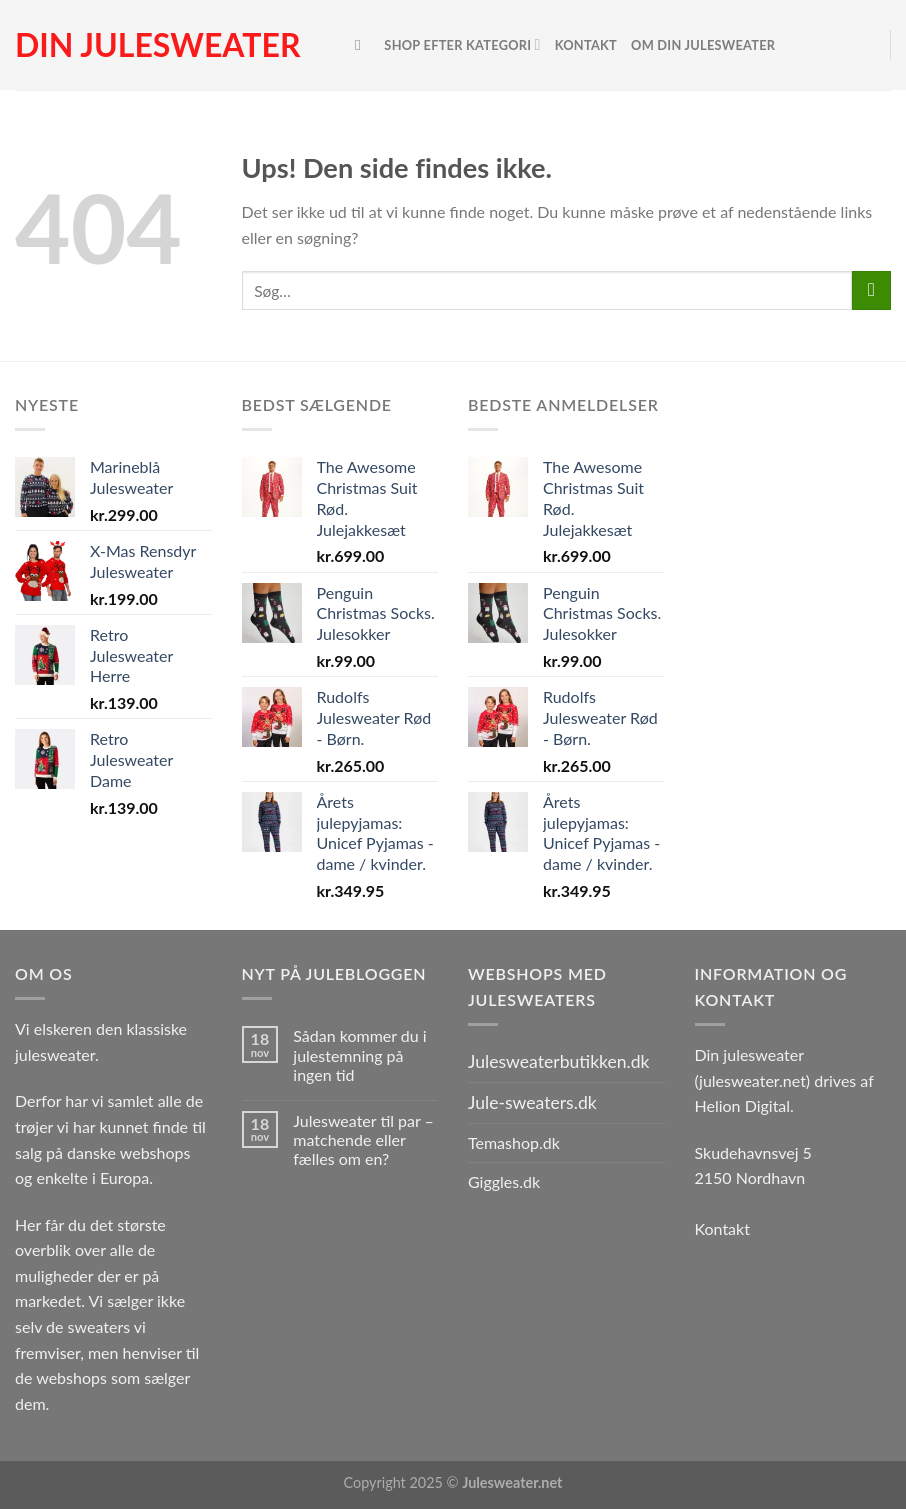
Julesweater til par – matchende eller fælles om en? (363, 1139)
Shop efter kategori (462, 44)
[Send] (871, 290)
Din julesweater (157, 45)
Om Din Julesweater (703, 45)
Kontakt (586, 45)
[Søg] (362, 45)
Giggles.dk (504, 1181)
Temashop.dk (514, 1142)
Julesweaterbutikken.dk (559, 1061)
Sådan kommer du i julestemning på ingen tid (359, 1054)
